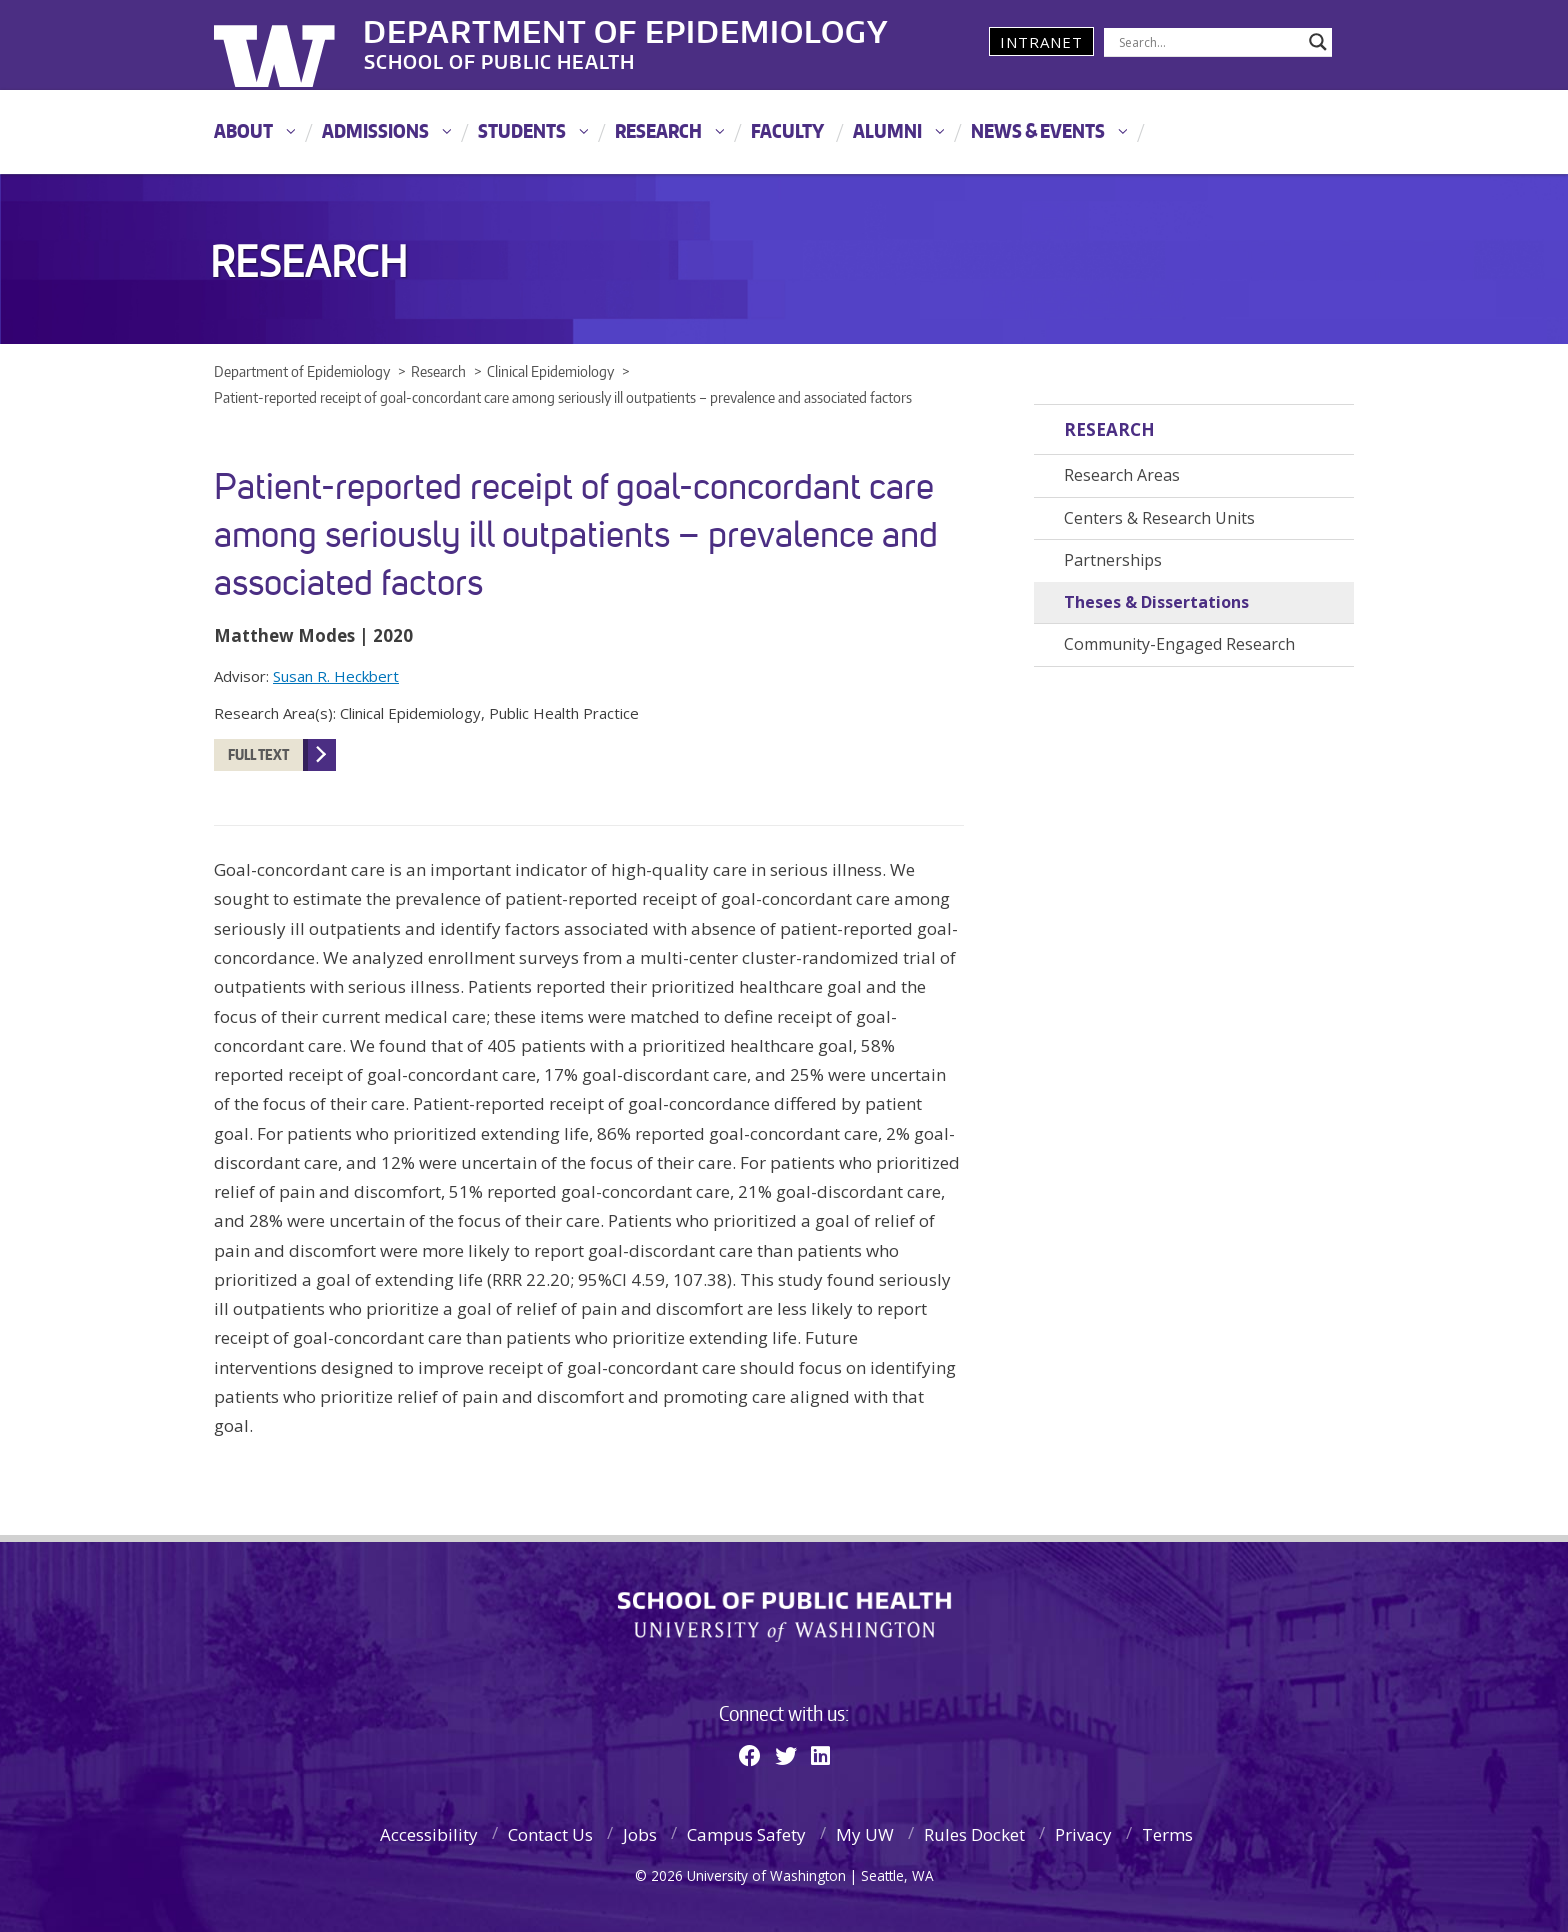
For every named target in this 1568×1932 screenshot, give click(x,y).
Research (658, 130)
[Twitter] (786, 1755)
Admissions (375, 130)
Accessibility (429, 1834)
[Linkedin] (820, 1755)
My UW (865, 1834)
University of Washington (295, 45)
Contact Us (550, 1834)
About (243, 130)
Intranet (1041, 42)
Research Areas (1122, 475)
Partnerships (1113, 560)
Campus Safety (746, 1834)
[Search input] (1209, 42)
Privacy (1083, 1834)
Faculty (787, 130)
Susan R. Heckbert (336, 676)
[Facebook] (750, 1755)
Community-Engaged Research (1179, 644)
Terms (1167, 1834)
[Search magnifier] (1318, 42)
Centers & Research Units (1159, 518)
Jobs (640, 1834)
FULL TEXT (258, 754)
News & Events (1038, 130)
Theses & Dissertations (1156, 602)
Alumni (887, 130)
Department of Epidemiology (627, 29)
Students (522, 130)
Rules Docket (974, 1834)
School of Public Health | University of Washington (784, 1617)
